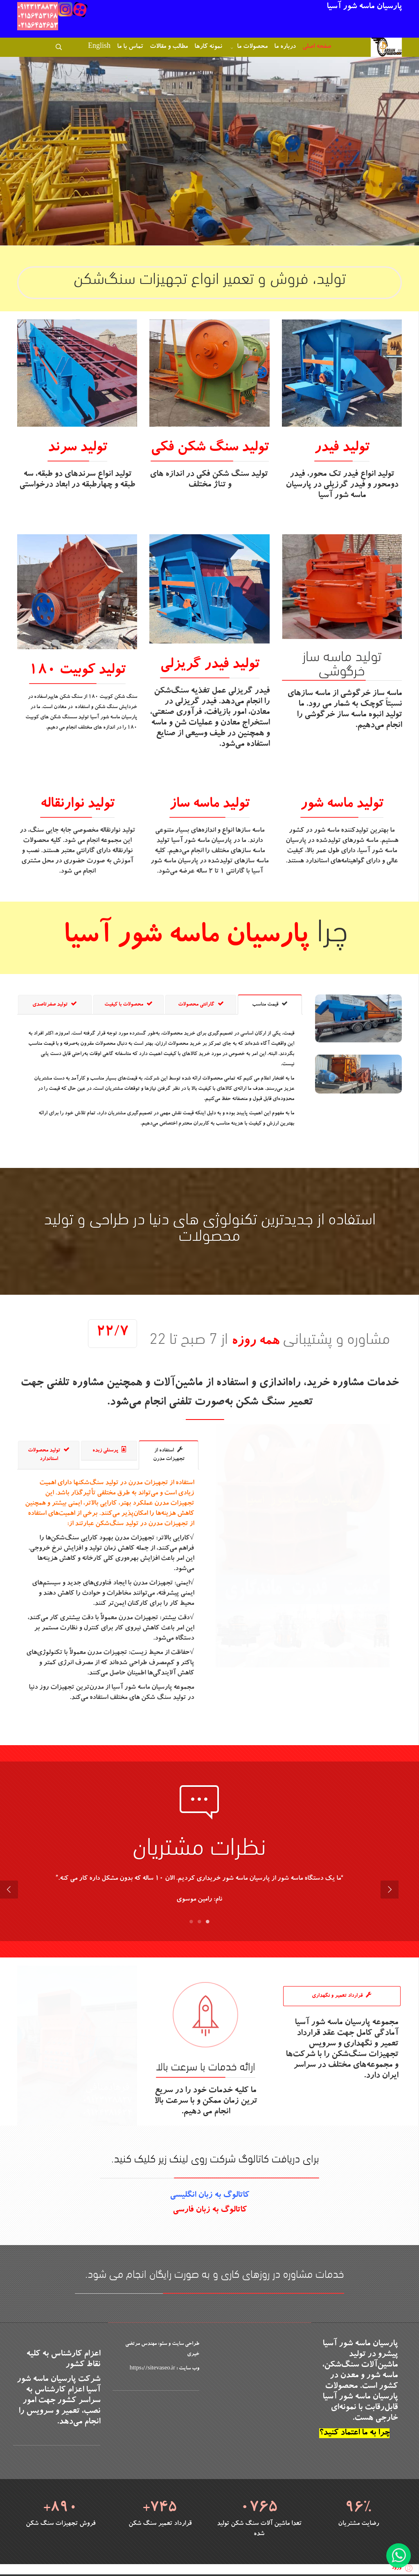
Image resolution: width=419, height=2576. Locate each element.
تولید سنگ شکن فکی (210, 448)
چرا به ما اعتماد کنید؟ (354, 2429)
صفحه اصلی (316, 47)
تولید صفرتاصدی (54, 1004)
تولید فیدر (341, 448)
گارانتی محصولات (201, 1004)
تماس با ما (130, 47)
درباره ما (285, 47)
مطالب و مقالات (169, 47)
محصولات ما (252, 47)
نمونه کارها (208, 47)
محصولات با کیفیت (128, 1004)
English (99, 47)
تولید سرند (77, 448)
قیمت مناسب (270, 1004)
